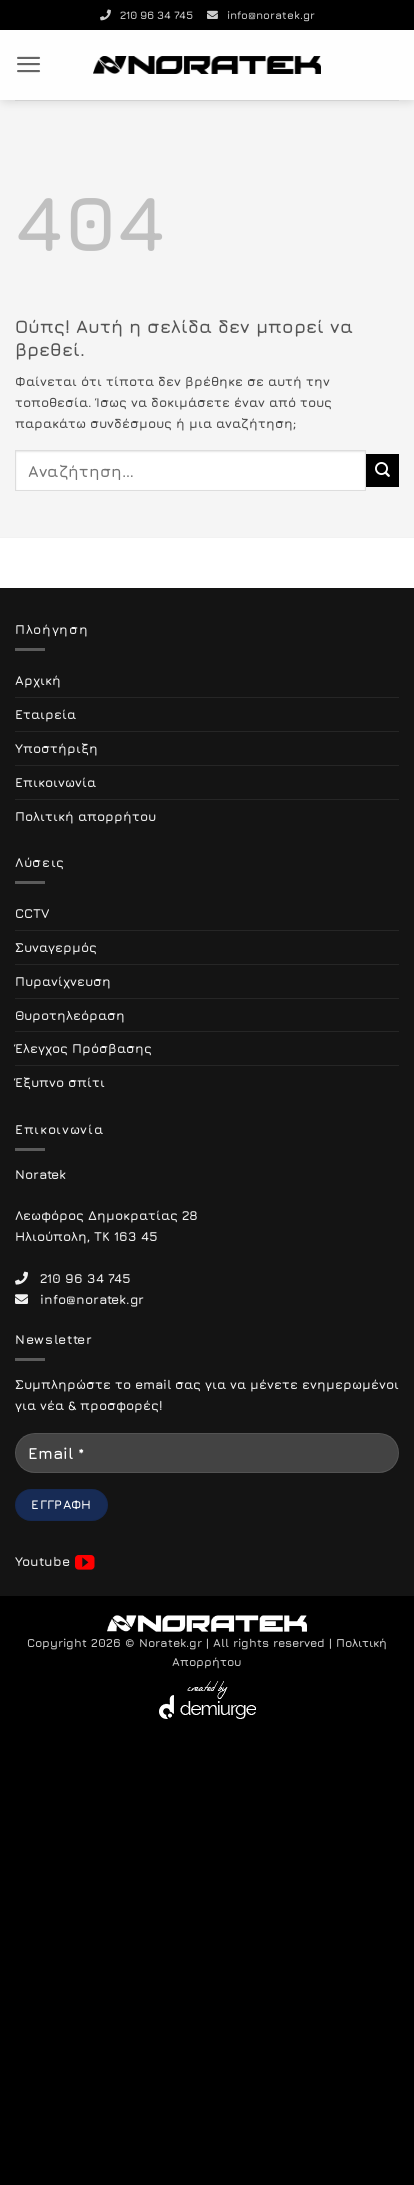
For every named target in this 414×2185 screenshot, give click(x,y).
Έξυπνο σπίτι (60, 1082)
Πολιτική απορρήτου (85, 816)
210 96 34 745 (146, 14)
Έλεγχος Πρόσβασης (83, 1048)
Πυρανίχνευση (63, 981)
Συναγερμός (56, 947)
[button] (29, 64)
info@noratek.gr (261, 14)
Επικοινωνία (55, 782)
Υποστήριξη (56, 748)
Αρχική (38, 680)
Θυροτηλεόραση (70, 1015)
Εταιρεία (45, 714)
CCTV (32, 913)
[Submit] (382, 470)
